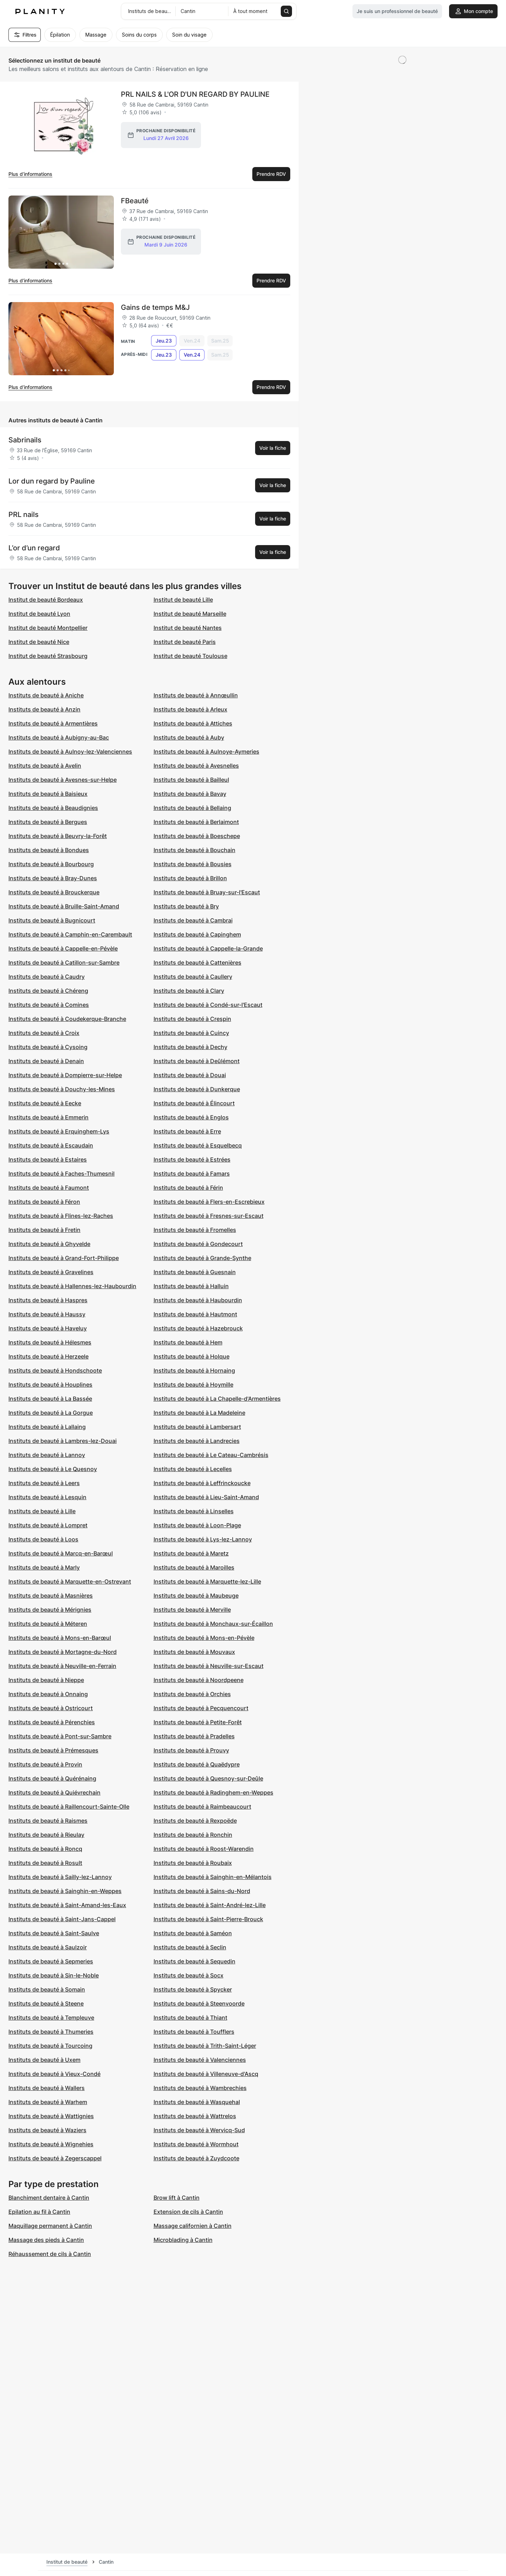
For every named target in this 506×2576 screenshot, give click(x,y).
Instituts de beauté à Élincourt (194, 1103)
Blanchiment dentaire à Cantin (48, 2197)
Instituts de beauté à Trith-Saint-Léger (205, 2045)
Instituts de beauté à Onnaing (48, 1694)
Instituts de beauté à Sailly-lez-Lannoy (60, 1876)
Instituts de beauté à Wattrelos (195, 2116)
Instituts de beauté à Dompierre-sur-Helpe (65, 1075)
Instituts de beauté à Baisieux (47, 793)
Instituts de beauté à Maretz (191, 1553)
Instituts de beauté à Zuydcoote (196, 2158)
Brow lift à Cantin (177, 2197)
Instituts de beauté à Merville (192, 1609)
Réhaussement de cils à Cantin (49, 2253)
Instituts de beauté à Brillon (190, 878)
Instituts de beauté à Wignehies (50, 2144)
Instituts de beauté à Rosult (45, 1862)
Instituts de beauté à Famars (192, 1173)
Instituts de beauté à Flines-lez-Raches (60, 1215)
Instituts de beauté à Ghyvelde (49, 1243)
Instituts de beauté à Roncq (45, 1848)
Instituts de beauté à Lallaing (47, 1426)
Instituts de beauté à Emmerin (48, 1117)
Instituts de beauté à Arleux (190, 709)
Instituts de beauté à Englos (191, 1117)
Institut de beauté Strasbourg (47, 655)
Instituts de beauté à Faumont (48, 1187)
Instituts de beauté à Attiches (193, 723)
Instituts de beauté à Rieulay (46, 1834)
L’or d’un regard (34, 548)
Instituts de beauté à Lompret (47, 1525)
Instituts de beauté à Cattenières (197, 962)
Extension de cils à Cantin (188, 2211)
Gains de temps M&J (155, 307)
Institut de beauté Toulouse (190, 655)
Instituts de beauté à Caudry (46, 976)
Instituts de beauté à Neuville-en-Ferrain (62, 1665)
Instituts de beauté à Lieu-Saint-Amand (206, 1497)
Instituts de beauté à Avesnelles (196, 765)
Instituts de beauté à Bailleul (191, 779)
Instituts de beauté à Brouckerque (53, 892)
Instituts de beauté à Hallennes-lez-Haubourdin (72, 1286)
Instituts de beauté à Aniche (46, 695)
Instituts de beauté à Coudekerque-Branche (67, 1018)
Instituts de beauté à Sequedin (194, 1961)
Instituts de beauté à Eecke (44, 1103)
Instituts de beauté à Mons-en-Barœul (59, 1637)
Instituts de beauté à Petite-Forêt (198, 1722)
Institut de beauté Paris (185, 641)
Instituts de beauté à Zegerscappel (55, 2158)
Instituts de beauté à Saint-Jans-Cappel (62, 1919)
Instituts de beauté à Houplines (50, 1384)
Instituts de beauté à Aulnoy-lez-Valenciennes (70, 751)
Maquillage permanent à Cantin (50, 2225)
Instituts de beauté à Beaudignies (53, 807)
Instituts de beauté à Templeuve (51, 2017)
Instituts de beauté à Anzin (44, 709)
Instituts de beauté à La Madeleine (199, 1412)
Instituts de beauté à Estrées (192, 1159)
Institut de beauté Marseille (190, 613)
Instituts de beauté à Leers (44, 1483)
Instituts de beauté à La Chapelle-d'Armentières (217, 1398)
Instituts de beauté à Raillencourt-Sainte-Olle (68, 1806)
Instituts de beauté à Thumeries (50, 2031)
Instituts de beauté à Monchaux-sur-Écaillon (213, 1623)
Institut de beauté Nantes (188, 627)
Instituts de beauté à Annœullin (196, 695)
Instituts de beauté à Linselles (194, 1511)
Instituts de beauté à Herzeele (48, 1356)
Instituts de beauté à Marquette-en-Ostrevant (69, 1581)
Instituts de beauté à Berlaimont (196, 821)
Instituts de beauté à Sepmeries (50, 1961)
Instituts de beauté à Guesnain (195, 1272)
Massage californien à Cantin (193, 2225)
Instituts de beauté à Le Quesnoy (52, 1468)
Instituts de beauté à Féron (44, 1201)
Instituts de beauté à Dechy (190, 1046)
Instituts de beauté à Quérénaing (52, 1778)
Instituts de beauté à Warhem (47, 2101)
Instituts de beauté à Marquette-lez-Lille (207, 1581)
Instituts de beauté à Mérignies (49, 1609)
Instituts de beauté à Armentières (53, 723)
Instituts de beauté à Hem (188, 1342)
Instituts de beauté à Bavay (190, 793)
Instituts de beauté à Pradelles (194, 1736)
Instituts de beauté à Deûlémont (197, 1061)
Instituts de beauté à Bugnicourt (51, 920)
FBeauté (135, 201)
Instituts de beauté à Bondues (48, 850)
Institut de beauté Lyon (39, 613)
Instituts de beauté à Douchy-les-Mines (61, 1089)
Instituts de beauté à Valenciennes (200, 2059)
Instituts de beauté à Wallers (46, 2087)
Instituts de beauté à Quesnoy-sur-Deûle (208, 1778)
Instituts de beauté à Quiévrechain (54, 1792)
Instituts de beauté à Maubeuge (196, 1595)
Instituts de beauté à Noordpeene (199, 1679)
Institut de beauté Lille (183, 599)
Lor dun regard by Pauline (51, 481)
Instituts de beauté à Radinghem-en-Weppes (213, 1792)
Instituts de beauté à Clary (189, 990)
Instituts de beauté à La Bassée (50, 1398)
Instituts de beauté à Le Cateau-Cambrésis (211, 1454)
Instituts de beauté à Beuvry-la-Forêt (57, 835)
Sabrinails (24, 440)
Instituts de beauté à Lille (42, 1511)
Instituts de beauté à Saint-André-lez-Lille (210, 1905)
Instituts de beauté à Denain (46, 1061)
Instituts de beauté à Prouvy (191, 1750)
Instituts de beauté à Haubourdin (198, 1300)
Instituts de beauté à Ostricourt (50, 1708)
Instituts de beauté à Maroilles (194, 1567)
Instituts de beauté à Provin (45, 1764)
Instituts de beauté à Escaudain (50, 1145)
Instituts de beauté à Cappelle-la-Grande (208, 948)
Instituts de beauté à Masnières (50, 1595)
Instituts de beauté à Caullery (193, 976)
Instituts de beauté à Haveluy (47, 1328)
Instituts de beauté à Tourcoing (50, 2045)
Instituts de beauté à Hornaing (194, 1370)
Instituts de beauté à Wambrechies (200, 2087)
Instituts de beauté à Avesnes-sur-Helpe (62, 779)
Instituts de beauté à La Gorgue (50, 1412)
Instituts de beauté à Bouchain (194, 850)
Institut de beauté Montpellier (47, 627)
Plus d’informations (30, 174)
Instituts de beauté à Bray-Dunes (52, 878)
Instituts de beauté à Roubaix (193, 1862)
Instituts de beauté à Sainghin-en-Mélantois (213, 1876)
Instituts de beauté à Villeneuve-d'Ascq (206, 2073)
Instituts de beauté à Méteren (47, 1623)
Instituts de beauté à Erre (187, 1131)
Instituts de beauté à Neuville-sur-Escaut (209, 1665)
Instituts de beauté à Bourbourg (51, 864)
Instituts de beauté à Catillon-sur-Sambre (63, 962)
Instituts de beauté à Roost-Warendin (204, 1848)
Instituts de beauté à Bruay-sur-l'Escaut (207, 892)
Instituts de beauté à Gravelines (50, 1272)
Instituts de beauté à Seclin (190, 1947)
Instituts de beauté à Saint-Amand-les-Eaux (67, 1905)
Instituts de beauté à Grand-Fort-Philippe (63, 1257)
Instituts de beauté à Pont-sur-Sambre (59, 1736)
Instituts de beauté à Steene (46, 2003)
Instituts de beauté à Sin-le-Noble (53, 1975)
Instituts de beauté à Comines (48, 1004)
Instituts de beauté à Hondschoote (55, 1370)
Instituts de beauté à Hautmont (195, 1314)
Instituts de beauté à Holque (191, 1356)
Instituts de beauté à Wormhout (196, 2144)
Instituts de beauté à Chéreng (48, 990)
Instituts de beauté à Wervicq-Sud (199, 2130)
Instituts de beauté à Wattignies (51, 2116)
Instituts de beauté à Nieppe (46, 1679)
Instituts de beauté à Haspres (47, 1300)
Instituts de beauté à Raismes (47, 1820)
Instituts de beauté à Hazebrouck (198, 1328)
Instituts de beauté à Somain (46, 1989)
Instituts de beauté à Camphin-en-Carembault (70, 934)
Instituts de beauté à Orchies (192, 1694)
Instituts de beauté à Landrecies (197, 1440)
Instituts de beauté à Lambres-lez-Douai (62, 1440)
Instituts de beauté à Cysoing (47, 1046)
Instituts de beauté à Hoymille (193, 1384)
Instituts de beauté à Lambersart (197, 1426)
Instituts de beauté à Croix (43, 1032)
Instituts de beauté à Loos (43, 1539)
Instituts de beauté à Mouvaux (194, 1651)
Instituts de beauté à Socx (188, 1975)
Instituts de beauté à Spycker (193, 1989)
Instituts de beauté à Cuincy (191, 1032)
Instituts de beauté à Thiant (190, 2017)
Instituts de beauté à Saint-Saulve (53, 1933)
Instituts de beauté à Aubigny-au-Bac (58, 737)
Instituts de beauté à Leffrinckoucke (202, 1483)
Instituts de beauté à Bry (186, 906)
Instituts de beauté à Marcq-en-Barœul (60, 1553)
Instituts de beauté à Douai (190, 1075)
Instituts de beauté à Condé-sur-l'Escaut (208, 1004)
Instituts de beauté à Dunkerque (197, 1089)
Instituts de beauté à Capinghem (197, 934)
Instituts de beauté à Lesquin (47, 1497)
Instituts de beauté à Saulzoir (47, 1947)
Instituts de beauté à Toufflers (194, 2031)
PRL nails (23, 514)
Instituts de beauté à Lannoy (46, 1454)
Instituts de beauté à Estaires (47, 1159)
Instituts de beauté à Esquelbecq (198, 1145)
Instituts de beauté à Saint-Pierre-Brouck (208, 1919)
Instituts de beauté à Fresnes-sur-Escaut (209, 1215)
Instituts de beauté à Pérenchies (51, 1722)
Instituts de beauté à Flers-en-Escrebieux (209, 1201)
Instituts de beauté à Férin (188, 1187)
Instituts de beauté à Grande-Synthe (202, 1257)
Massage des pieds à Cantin (46, 2239)
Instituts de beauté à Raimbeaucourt (202, 1806)
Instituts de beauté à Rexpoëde (195, 1820)
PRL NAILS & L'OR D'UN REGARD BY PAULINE (195, 94)
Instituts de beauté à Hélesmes (49, 1342)
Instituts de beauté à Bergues (47, 821)
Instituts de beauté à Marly (44, 1567)
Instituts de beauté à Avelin (44, 765)
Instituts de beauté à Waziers (47, 2130)
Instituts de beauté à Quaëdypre (197, 1764)
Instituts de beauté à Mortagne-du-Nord (62, 1651)
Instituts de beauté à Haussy (46, 1314)
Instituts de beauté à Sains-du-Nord (202, 1890)
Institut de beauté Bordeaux (45, 599)
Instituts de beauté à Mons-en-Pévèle (204, 1637)
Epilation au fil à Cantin (39, 2211)
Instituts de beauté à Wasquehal (197, 2101)
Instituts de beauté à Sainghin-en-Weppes (65, 1890)
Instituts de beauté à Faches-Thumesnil (61, 1173)
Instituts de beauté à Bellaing (192, 807)
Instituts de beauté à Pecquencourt (201, 1708)
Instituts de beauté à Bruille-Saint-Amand (63, 906)
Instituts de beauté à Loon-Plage (197, 1525)
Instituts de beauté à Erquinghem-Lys (58, 1131)
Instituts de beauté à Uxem (44, 2059)
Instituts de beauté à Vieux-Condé (54, 2073)
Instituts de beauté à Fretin (44, 1229)
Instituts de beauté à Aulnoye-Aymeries (206, 751)
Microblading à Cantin (183, 2239)
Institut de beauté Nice (38, 641)
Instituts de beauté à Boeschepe (197, 835)
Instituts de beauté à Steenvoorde (199, 2003)
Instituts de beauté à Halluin (191, 1286)
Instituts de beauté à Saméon (193, 1933)
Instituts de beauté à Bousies (193, 864)
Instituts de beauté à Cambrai (193, 920)
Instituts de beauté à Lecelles (193, 1468)
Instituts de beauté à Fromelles (195, 1229)
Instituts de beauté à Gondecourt (198, 1243)
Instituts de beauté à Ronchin (193, 1834)
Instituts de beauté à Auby (189, 737)
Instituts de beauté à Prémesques (53, 1750)
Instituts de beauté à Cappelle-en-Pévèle (63, 948)
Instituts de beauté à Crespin (192, 1018)
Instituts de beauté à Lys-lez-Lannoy (203, 1539)
